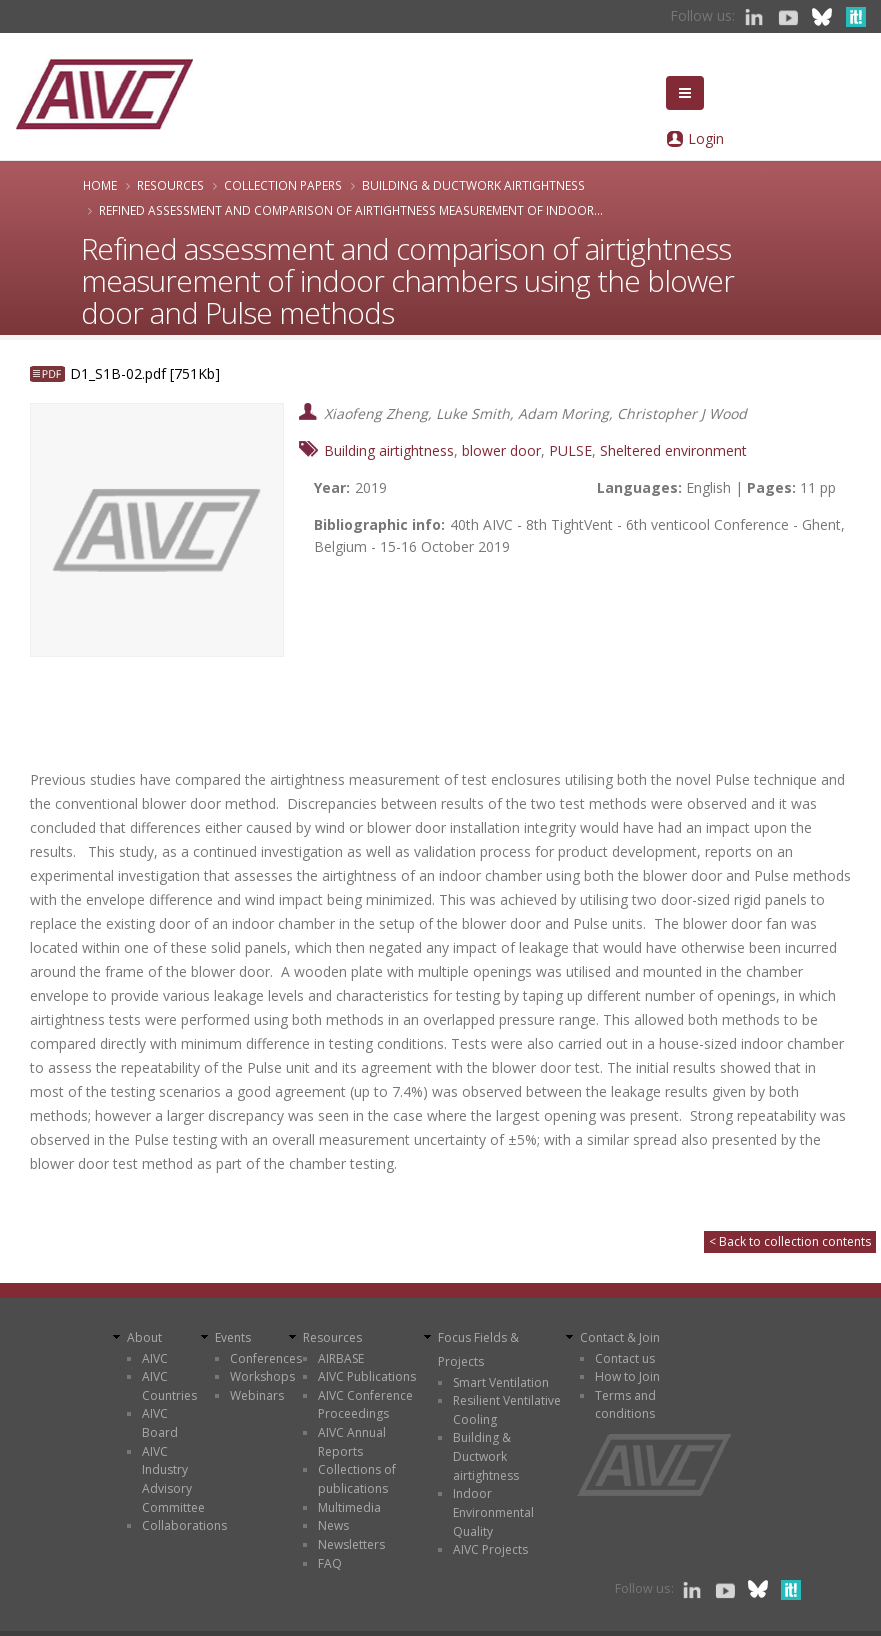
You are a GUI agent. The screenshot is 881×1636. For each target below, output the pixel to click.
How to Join (627, 1376)
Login (706, 138)
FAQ (330, 1563)
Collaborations (184, 1525)
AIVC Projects (490, 1549)
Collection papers (283, 185)
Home (100, 185)
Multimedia (349, 1507)
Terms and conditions (625, 1405)
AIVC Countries (169, 1386)
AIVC (155, 1358)
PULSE (570, 450)
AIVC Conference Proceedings (365, 1405)
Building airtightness (389, 450)
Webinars (257, 1395)
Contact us (625, 1358)
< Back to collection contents (790, 1241)
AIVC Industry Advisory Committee (173, 1479)
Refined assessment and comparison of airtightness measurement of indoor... (351, 210)
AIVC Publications (367, 1376)
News (333, 1525)
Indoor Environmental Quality (493, 1512)
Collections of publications (357, 1479)
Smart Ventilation (501, 1382)
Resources (170, 185)
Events (233, 1337)
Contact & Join (620, 1337)
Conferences (266, 1358)
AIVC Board (160, 1423)
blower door (501, 450)
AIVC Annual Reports (352, 1442)
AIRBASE (341, 1358)
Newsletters (351, 1544)
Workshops (262, 1376)
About (144, 1337)
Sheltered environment (673, 450)
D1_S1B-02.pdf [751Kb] (145, 373)
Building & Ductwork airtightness (473, 185)
